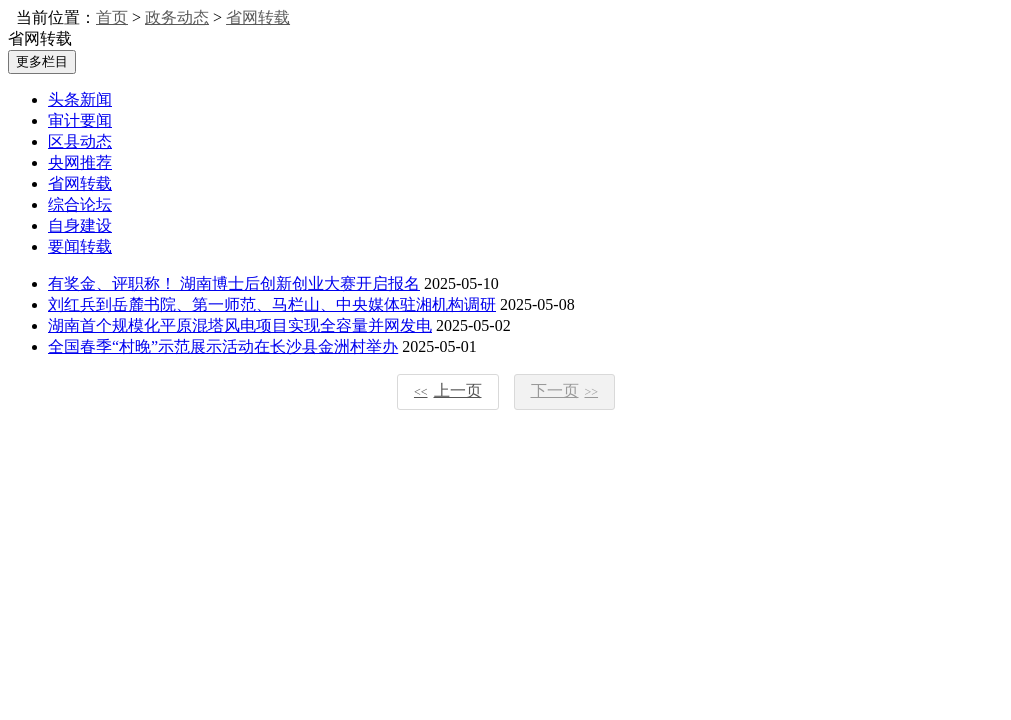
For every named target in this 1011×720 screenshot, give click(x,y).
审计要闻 (80, 120)
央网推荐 (80, 162)
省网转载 (258, 17)
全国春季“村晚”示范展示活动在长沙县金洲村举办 (223, 346)
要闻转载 (80, 246)
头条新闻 (80, 99)
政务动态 (177, 17)
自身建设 (80, 225)
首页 (112, 17)
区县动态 (80, 141)
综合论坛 (80, 204)
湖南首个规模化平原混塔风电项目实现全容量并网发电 (240, 325)
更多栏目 (42, 61)
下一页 (565, 390)
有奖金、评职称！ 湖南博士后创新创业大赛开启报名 (234, 283)
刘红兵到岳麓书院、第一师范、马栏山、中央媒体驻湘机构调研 (272, 304)
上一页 (448, 390)
